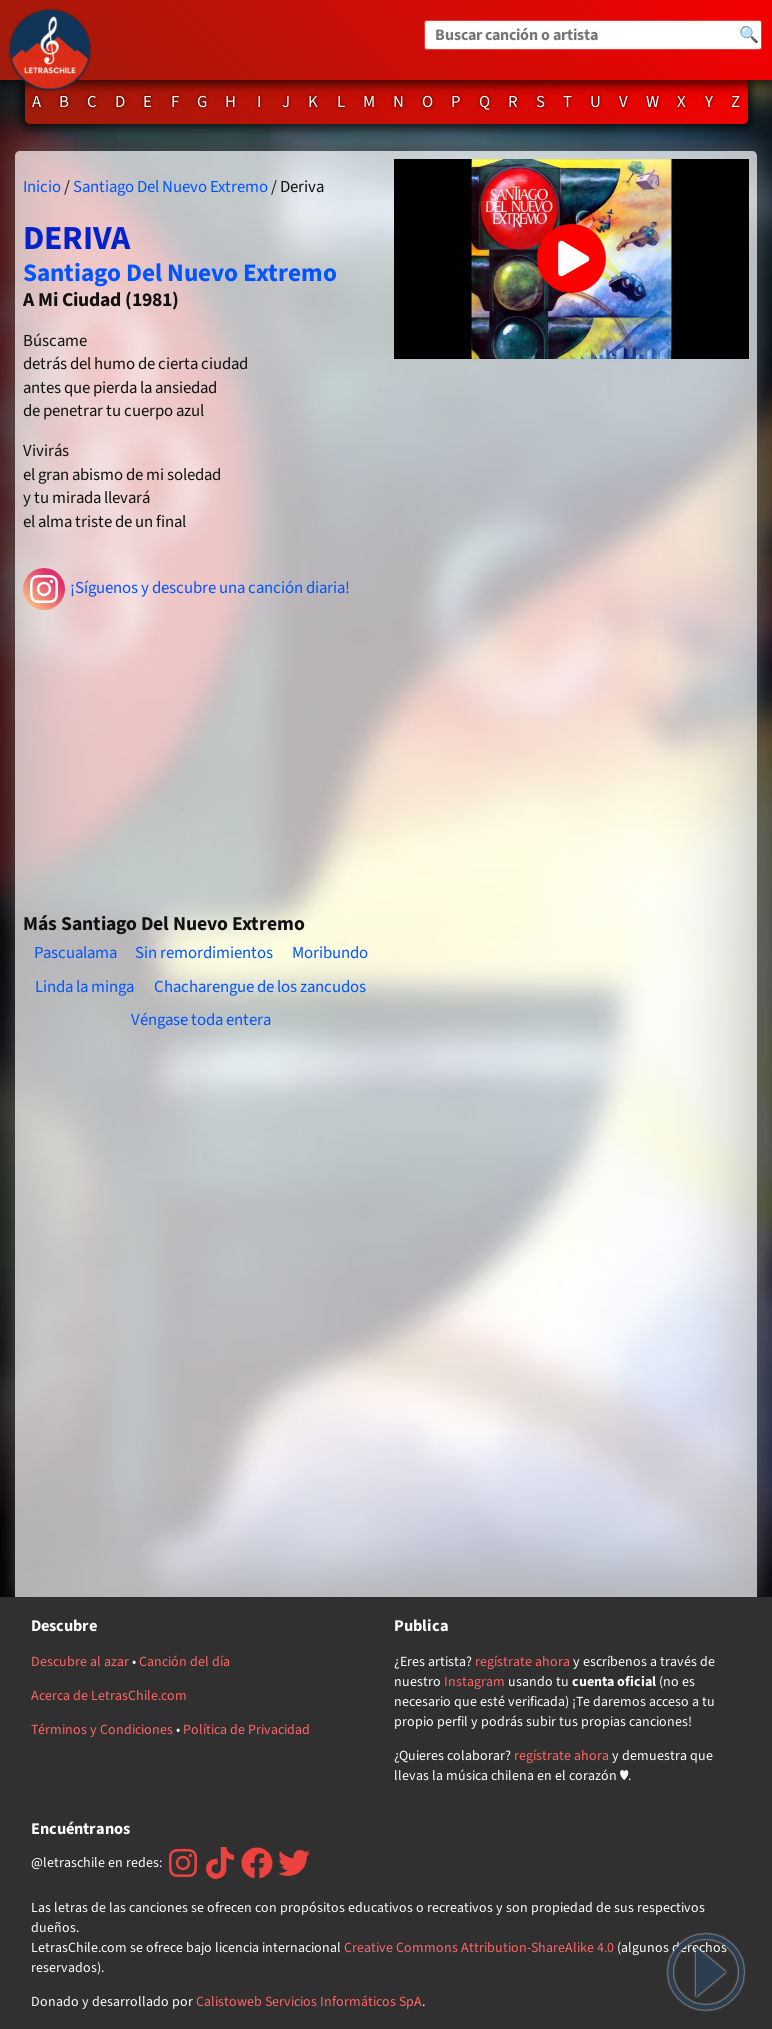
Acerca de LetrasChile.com (109, 1696)
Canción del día (184, 1662)
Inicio (42, 187)
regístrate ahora (522, 1662)
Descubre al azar (80, 1662)
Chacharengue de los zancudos (260, 987)
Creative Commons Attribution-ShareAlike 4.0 (479, 1948)
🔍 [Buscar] (749, 35)
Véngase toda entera (201, 1020)
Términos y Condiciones (102, 1730)
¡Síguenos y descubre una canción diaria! (186, 589)
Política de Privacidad (246, 1730)
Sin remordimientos (204, 953)
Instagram (474, 1682)
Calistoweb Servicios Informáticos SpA (309, 2002)
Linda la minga (84, 987)
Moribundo (330, 953)
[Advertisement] (200, 753)
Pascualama (75, 953)
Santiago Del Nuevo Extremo (170, 187)
